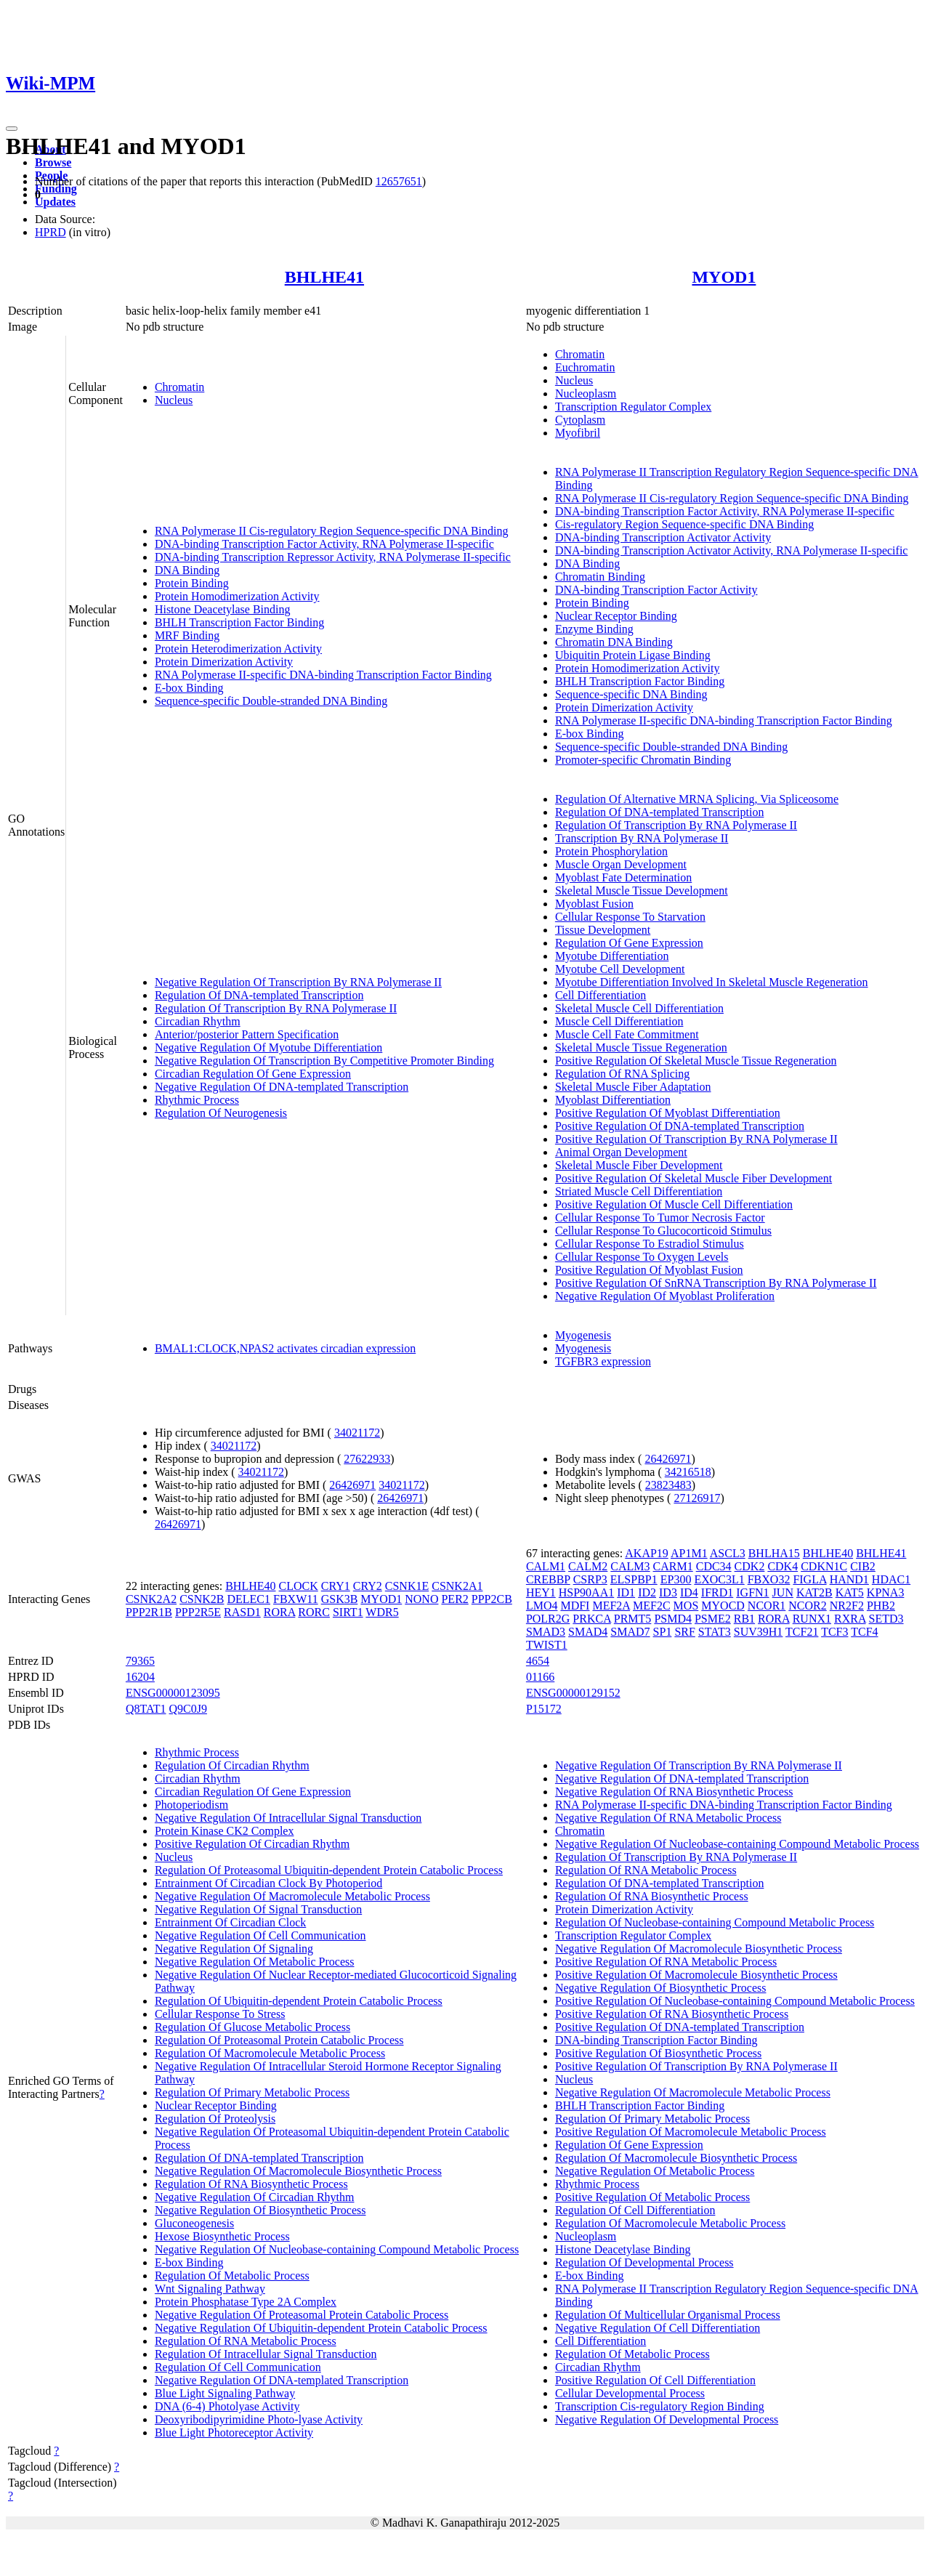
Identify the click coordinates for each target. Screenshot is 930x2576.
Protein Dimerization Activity (224, 661)
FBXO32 (769, 1579)
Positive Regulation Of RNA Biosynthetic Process (671, 2014)
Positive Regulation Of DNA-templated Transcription (679, 1126)
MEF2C (652, 1605)
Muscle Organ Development (621, 864)
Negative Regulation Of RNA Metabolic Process (668, 1818)
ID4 (689, 1592)
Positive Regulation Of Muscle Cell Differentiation (674, 1204)
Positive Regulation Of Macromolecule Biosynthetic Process (696, 1975)
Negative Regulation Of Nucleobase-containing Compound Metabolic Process (337, 2249)
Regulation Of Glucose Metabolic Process (252, 2027)
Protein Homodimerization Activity (237, 596)
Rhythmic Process (197, 1100)
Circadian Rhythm (197, 1021)
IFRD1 (717, 1592)
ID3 (668, 1592)
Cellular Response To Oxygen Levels (642, 1257)
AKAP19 (646, 1553)
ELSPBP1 (634, 1579)
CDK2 (750, 1566)
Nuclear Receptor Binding (616, 616)
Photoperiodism (191, 1804)
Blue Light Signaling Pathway (225, 2393)
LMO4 (542, 1605)
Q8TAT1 (146, 1709)
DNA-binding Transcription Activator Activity (663, 537)
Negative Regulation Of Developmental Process (666, 2419)
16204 (140, 1677)
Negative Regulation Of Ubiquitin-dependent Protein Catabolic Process (321, 2328)
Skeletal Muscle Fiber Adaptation (633, 1087)
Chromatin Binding (600, 576)
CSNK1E (407, 1586)
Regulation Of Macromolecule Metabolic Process (270, 2053)
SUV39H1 (758, 1632)
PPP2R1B (149, 1612)
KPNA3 (886, 1592)
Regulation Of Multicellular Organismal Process (667, 2315)
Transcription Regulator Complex (633, 406)
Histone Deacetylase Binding (223, 609)
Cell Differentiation (600, 995)
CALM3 (630, 1566)
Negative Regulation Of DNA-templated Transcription (281, 1087)
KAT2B (814, 1592)
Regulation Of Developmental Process (644, 2262)
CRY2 (367, 1586)
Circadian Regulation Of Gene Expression (253, 1073)
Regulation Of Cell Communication (238, 2367)
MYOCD (723, 1605)
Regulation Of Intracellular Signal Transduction (266, 2354)
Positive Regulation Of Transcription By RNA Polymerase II (696, 1139)
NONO (421, 1599)
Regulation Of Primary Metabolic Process (252, 2092)
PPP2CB (492, 1599)
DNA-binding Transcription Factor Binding (656, 2040)
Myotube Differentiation (612, 956)
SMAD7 (630, 1632)
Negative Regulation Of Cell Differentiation (657, 2328)
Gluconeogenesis (194, 2223)
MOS (686, 1605)
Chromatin (179, 387)
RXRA (850, 1618)
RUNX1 (812, 1618)
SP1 (662, 1632)
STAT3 (714, 1632)
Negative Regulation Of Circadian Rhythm (255, 2197)
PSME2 (713, 1618)
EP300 (676, 1579)
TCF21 (801, 1632)
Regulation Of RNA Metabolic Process (245, 2341)
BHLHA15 (774, 1553)
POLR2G (548, 1618)
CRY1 (335, 1586)
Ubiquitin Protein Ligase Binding (633, 655)
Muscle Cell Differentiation (619, 1021)
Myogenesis (583, 1335)
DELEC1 (248, 1599)
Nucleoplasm (585, 393)
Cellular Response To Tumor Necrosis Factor (660, 1217)
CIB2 (863, 1566)
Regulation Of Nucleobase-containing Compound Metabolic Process (714, 1922)
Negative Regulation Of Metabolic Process (255, 1961)
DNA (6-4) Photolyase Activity (227, 2406)
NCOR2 (807, 1605)
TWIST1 (546, 1645)
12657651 (399, 181)
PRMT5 (633, 1618)
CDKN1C (824, 1566)
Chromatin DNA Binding (614, 642)
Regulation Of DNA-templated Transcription (259, 995)
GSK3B (339, 1599)
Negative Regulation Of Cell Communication (260, 1935)
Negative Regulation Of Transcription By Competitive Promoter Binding (324, 1060)
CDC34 (714, 1566)
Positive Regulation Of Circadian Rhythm (252, 1844)
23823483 (668, 1485)
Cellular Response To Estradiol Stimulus (649, 1243)
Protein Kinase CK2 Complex (224, 1831)
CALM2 (587, 1566)
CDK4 (782, 1566)
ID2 (647, 1592)
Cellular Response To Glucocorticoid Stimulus (663, 1230)
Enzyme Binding (594, 629)
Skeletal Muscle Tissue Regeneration (641, 1047)
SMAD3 (545, 1632)
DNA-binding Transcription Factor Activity (656, 590)
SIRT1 (348, 1612)
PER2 (454, 1599)
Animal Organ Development (621, 1152)
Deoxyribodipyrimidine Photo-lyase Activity (259, 2419)
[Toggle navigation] (11, 128)
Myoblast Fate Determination (623, 877)
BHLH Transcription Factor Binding (239, 622)
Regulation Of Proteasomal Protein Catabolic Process (279, 2040)
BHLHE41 (324, 276)
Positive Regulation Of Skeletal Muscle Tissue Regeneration (696, 1060)
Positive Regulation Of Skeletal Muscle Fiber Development (693, 1178)
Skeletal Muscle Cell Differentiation (639, 1008)
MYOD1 (724, 276)
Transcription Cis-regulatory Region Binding (659, 2406)
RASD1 (242, 1612)
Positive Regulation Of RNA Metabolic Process (666, 1961)
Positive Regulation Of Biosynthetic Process (658, 2053)
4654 (537, 1661)
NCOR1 (766, 1605)
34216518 (688, 1472)
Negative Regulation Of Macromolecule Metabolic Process (292, 1896)
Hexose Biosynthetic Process (222, 2236)
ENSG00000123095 (173, 1693)
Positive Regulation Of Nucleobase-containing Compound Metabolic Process (735, 2001)
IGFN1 (752, 1592)
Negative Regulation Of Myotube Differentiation (268, 1047)
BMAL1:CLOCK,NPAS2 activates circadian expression (285, 1348)
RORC (314, 1612)
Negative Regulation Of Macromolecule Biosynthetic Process (298, 2171)
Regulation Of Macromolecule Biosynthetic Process (676, 2158)
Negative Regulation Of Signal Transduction (258, 1909)
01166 (540, 1677)
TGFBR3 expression (603, 1361)
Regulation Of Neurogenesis (221, 1113)
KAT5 (850, 1592)
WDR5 (381, 1612)
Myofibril (577, 433)
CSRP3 (590, 1579)
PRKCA (591, 1618)
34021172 (357, 1432)
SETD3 (886, 1618)
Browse (53, 162)
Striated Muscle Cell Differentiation (638, 1191)
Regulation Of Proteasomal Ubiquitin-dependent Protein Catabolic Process (329, 1870)
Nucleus (174, 400)
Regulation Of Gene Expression (629, 943)
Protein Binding (192, 583)
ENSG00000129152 (573, 1693)
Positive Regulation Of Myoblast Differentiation (667, 1113)
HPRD (50, 232)
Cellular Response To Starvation (630, 917)
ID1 (626, 1592)
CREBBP (548, 1579)
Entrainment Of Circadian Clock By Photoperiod (268, 1883)
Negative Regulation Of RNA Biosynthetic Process (674, 1791)
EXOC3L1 (719, 1579)
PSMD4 (673, 1618)
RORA (280, 1612)
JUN (782, 1592)
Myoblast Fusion (594, 903)
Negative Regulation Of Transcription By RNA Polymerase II (298, 982)
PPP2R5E (198, 1612)
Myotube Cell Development (620, 969)
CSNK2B (201, 1599)
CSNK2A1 (457, 1586)
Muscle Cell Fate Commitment (627, 1034)
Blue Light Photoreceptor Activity (234, 2432)
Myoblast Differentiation (613, 1100)
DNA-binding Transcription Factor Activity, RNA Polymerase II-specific (324, 544)
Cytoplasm (580, 419)
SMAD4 (587, 1632)
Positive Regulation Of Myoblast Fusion (649, 1270)
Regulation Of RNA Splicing (622, 1073)
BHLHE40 (250, 1586)
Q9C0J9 (188, 1709)
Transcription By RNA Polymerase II (642, 838)
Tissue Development (602, 930)
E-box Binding (189, 688)
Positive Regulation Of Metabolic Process (652, 2197)
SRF (684, 1632)
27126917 (697, 1498)
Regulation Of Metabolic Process (232, 2275)
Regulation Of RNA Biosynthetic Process (251, 2184)
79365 (140, 1661)
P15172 (544, 1709)
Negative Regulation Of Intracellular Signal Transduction (288, 1818)
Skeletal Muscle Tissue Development (641, 890)
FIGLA (809, 1579)
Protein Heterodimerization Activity (238, 648)
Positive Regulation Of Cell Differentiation (655, 2380)
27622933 (367, 1459)
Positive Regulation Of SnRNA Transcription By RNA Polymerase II (716, 1283)
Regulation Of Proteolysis (215, 2118)
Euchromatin (585, 367)
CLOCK (298, 1586)
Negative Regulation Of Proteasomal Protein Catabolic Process (301, 2315)
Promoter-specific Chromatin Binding (643, 760)
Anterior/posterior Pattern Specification (247, 1034)
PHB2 (881, 1605)
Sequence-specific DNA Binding (631, 694)
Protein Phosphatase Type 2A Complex (245, 2302)
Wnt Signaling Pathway (210, 2288)
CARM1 (673, 1566)
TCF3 (834, 1632)
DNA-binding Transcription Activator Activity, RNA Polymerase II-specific (731, 550)
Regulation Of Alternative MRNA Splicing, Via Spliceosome (696, 799)
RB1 (744, 1618)
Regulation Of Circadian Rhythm (232, 1765)
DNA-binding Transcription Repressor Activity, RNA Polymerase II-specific (333, 557)
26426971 (352, 1485)
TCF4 (864, 1632)
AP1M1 (689, 1553)
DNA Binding (187, 570)
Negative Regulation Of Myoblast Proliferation (665, 1296)
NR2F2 (847, 1605)
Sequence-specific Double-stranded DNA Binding (271, 701)
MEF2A (611, 1605)
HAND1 (849, 1579)
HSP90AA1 (586, 1592)
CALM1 (545, 1566)
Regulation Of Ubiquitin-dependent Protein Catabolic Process (298, 2001)
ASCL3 (727, 1553)
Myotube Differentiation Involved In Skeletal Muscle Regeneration (711, 982)
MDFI (574, 1605)
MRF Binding (187, 635)
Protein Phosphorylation (611, 851)
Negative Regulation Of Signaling (234, 1948)
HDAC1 (891, 1579)
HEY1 (541, 1592)
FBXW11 (295, 1599)
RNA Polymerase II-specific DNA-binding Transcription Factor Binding (323, 675)
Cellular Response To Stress (220, 2014)
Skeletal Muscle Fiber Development (639, 1165)
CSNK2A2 (151, 1599)
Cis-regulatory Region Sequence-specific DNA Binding (684, 524)
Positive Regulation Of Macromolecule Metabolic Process (690, 2131)
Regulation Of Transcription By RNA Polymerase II (276, 1008)
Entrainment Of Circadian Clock (230, 1922)
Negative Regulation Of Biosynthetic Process (260, 2210)
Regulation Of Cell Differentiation (635, 2210)
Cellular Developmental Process (630, 2393)
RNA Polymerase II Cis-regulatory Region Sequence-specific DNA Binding (332, 531)
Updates (55, 201)
